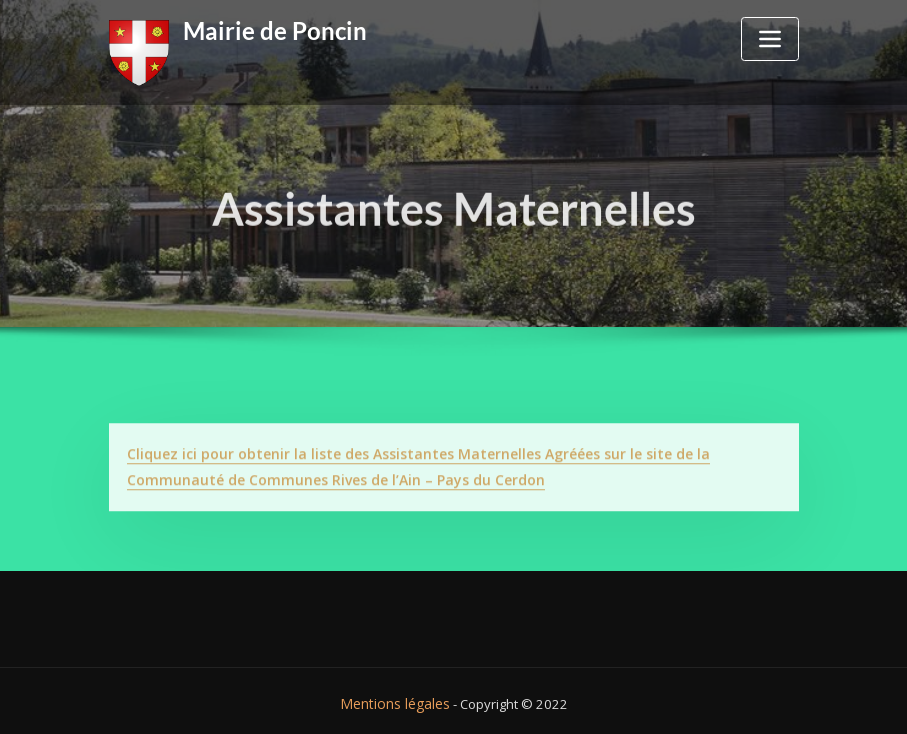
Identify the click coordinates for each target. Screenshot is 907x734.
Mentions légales (395, 698)
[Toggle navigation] (770, 39)
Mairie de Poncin (267, 29)
